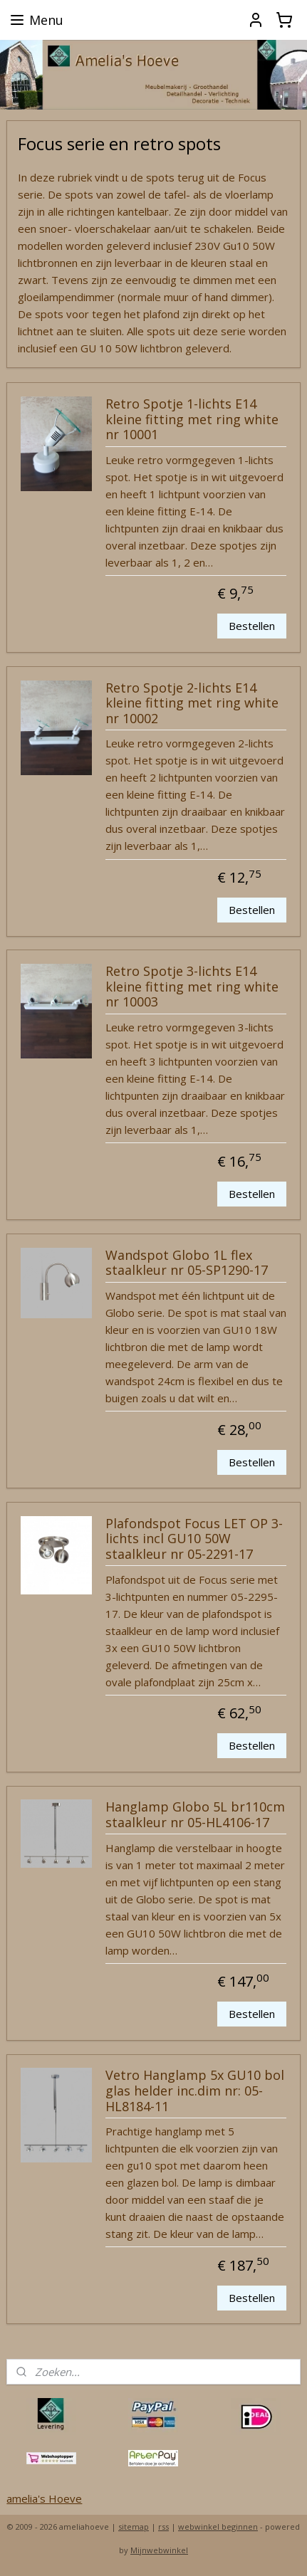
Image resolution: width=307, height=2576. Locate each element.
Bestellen (252, 626)
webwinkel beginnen (218, 2526)
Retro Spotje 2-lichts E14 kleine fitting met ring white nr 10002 (192, 703)
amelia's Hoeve (44, 2498)
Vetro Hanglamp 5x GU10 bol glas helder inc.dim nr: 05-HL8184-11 (194, 2091)
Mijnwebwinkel (159, 2550)
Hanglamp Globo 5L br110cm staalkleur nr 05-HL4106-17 (195, 1815)
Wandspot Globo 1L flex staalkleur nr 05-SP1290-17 (186, 1263)
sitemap (133, 2526)
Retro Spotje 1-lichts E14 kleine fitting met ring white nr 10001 (192, 419)
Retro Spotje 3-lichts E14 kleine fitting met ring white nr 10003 (192, 987)
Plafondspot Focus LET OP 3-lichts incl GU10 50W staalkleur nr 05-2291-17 (194, 1539)
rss (163, 2526)
